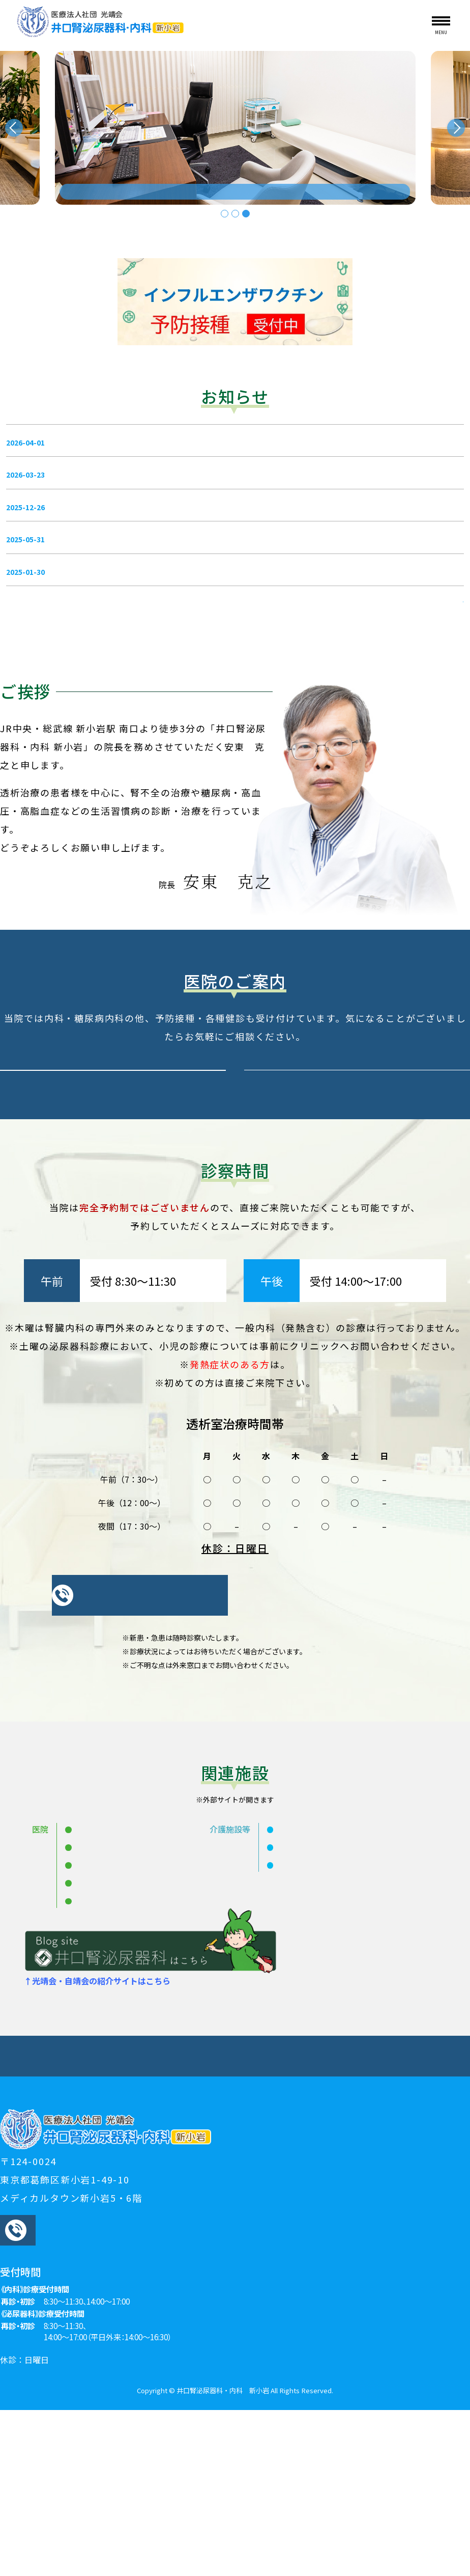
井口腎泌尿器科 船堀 (112, 1998)
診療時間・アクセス (389, 2216)
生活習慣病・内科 (345, 2204)
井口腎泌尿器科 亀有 (112, 2016)
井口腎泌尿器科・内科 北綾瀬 (129, 2052)
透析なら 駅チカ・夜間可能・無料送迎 (159, 185)
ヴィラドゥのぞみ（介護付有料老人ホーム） (358, 1998)
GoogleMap (352, 2447)
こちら (280, 1515)
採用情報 (318, 2216)
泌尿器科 (218, 2204)
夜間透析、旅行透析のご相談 (230, 2216)
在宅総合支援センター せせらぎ (335, 2016)
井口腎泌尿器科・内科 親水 (124, 1981)
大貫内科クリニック (111, 2034)
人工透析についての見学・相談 (101, 2216)
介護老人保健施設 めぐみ (322, 1981)
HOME (52, 2204)
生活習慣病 (273, 2204)
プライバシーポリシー (235, 2228)
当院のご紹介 (158, 2204)
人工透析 (413, 2204)
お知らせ (99, 2204)
